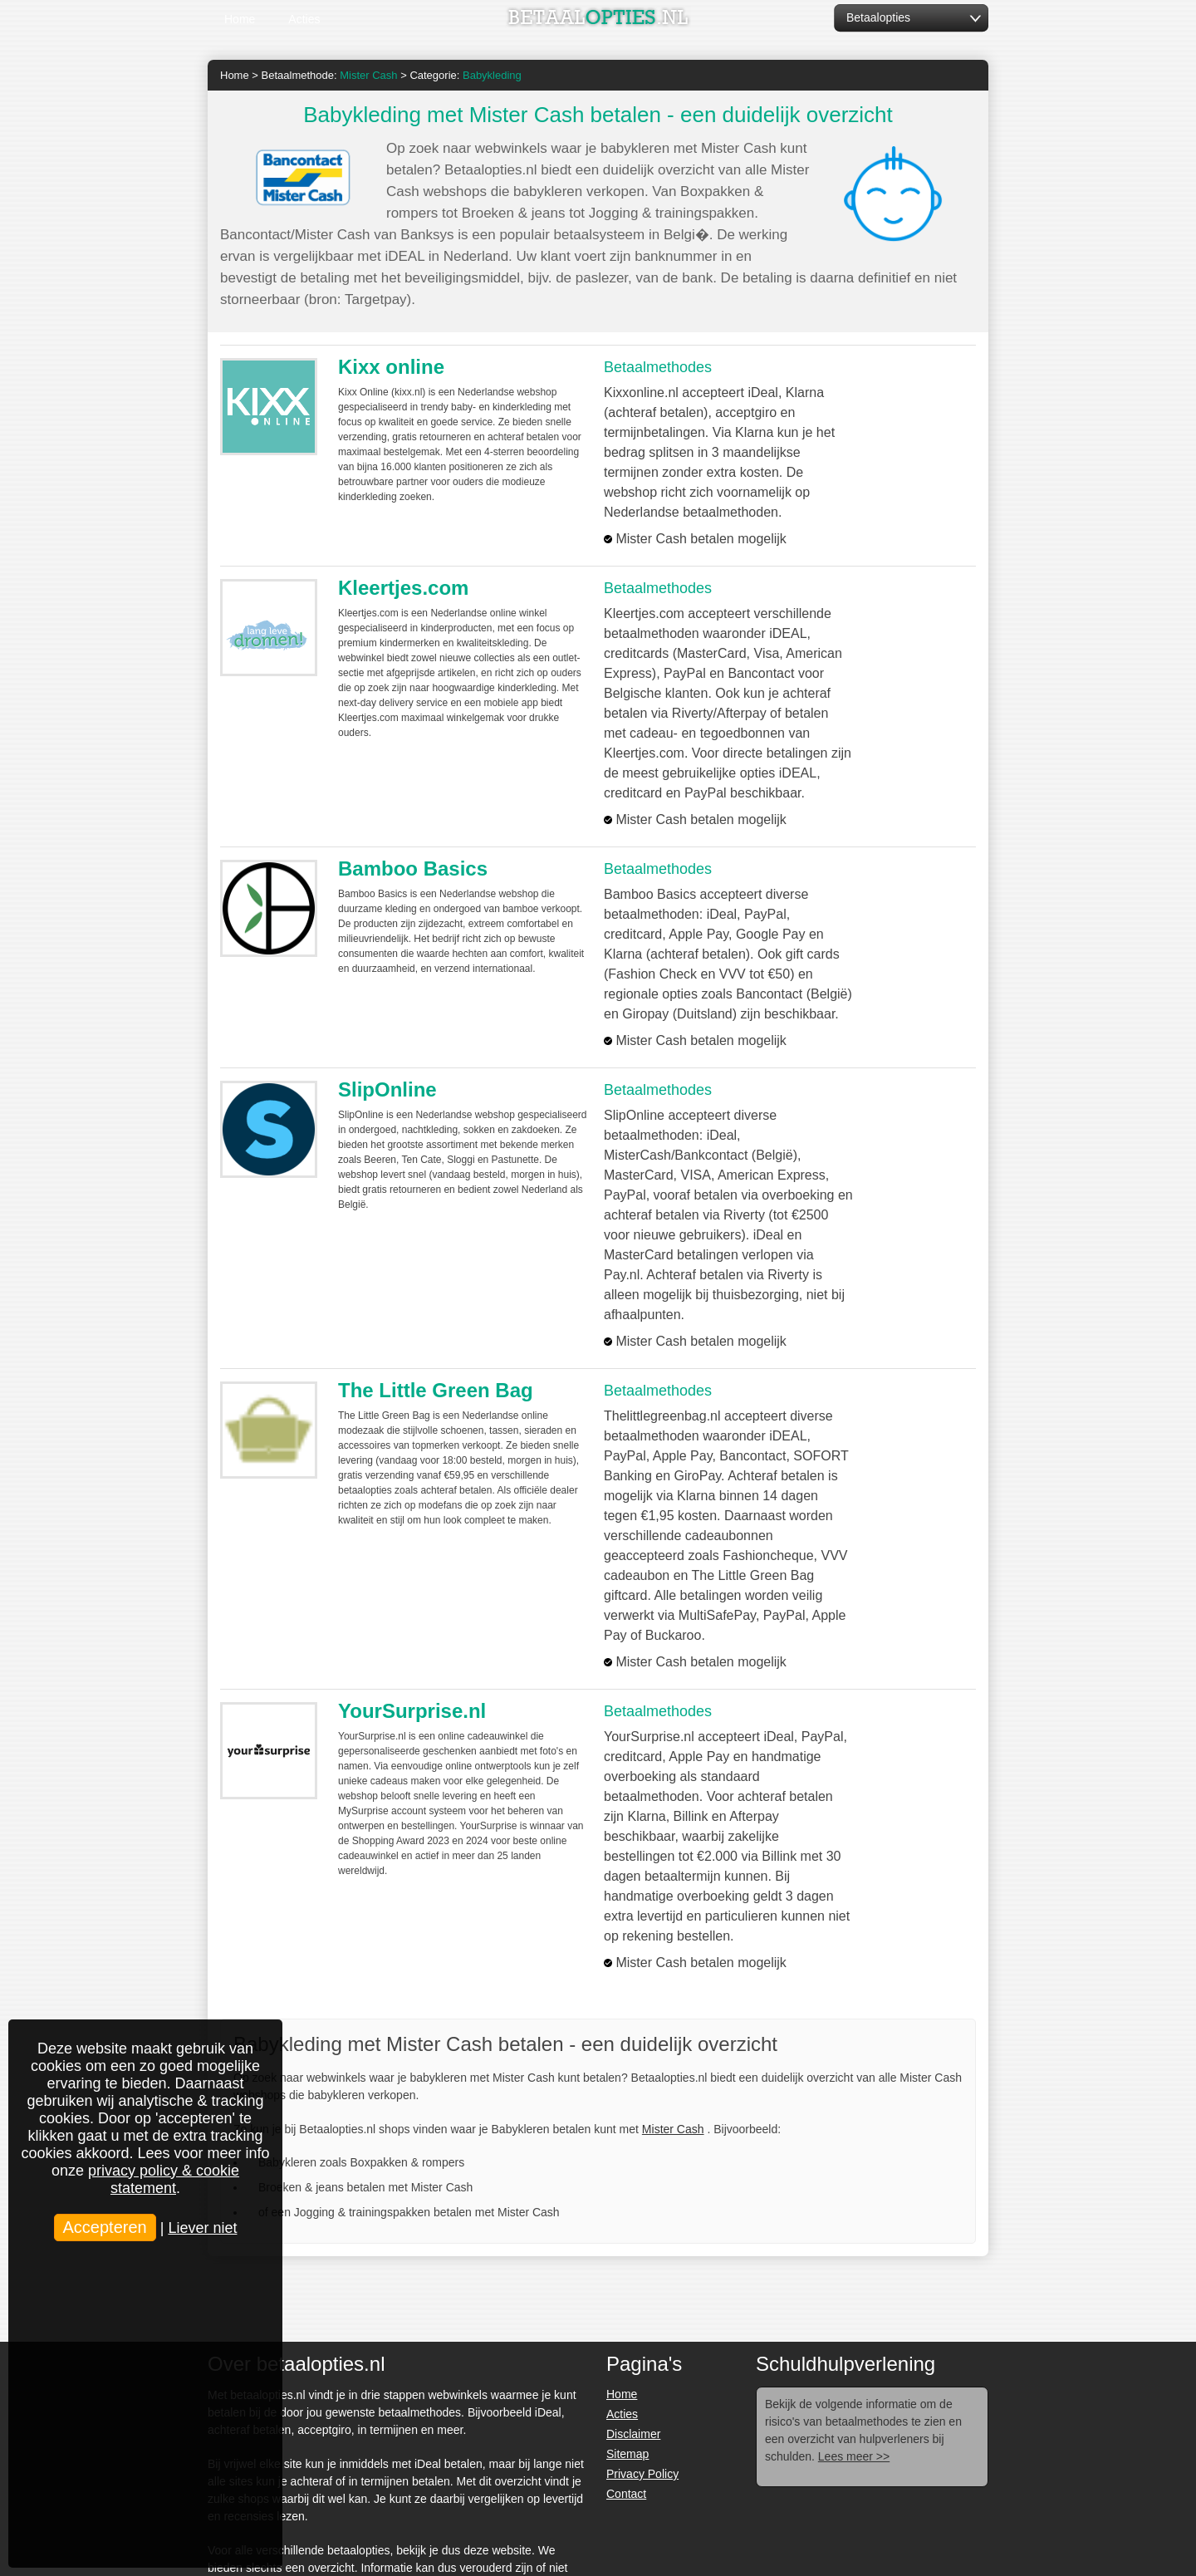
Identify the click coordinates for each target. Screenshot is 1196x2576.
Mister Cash (673, 2129)
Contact (626, 2493)
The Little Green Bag (435, 1390)
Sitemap (627, 2454)
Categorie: (465, 75)
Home (239, 19)
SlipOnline (387, 1089)
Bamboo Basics (413, 868)
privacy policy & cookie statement (163, 2179)
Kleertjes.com (403, 588)
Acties (304, 19)
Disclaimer (633, 2434)
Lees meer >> (854, 2456)
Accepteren (105, 2227)
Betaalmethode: (330, 75)
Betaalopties (878, 17)
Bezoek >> (918, 402)
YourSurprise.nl (412, 1711)
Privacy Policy (642, 2473)
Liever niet (202, 2228)
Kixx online (391, 367)
